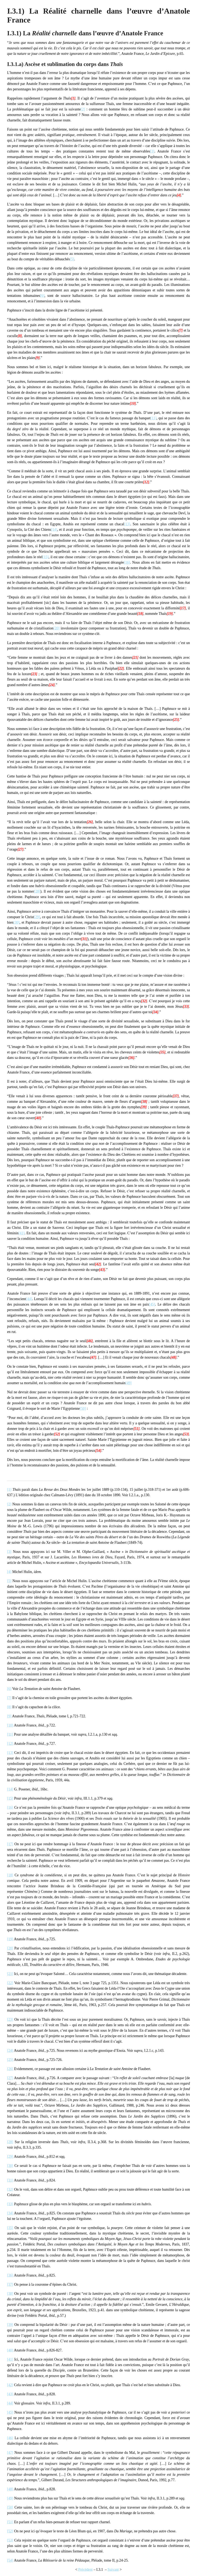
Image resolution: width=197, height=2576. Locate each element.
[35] (10, 2228)
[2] (83, 109)
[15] (45, 557)
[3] (152, 151)
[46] (10, 2438)
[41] (21, 1233)
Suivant (113, 2569)
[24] (10, 2050)
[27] (10, 2078)
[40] (10, 2350)
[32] (10, 2189)
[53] (10, 2540)
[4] (9, 1572)
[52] (10, 2531)
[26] (10, 2069)
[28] (37, 891)
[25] (10, 2060)
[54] (10, 2560)
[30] (16, 922)
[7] (9, 1698)
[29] (37, 917)
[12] (10, 1743)
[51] (10, 2522)
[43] (10, 2394)
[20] (56, 628)
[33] (10, 2204)
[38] (10, 2294)
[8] (9, 1707)
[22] (10, 1983)
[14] (54, 530)
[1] (9, 1489)
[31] (10, 2180)
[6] (42, 296)
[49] (129, 1383)
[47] (10, 2453)
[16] (127, 562)
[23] (10, 2019)
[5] (72, 259)
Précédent (85, 2569)
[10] (10, 1725)
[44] (29, 1299)
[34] (10, 2213)
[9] (9, 1716)
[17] (10, 1844)
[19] (10, 1939)
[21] (10, 1974)
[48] (10, 2489)
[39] (10, 2325)
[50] (83, 1408)
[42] (10, 2385)
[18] (10, 1875)
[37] (10, 2284)
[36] (10, 2275)
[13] (127, 524)
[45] (152, 1304)
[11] (153, 418)
